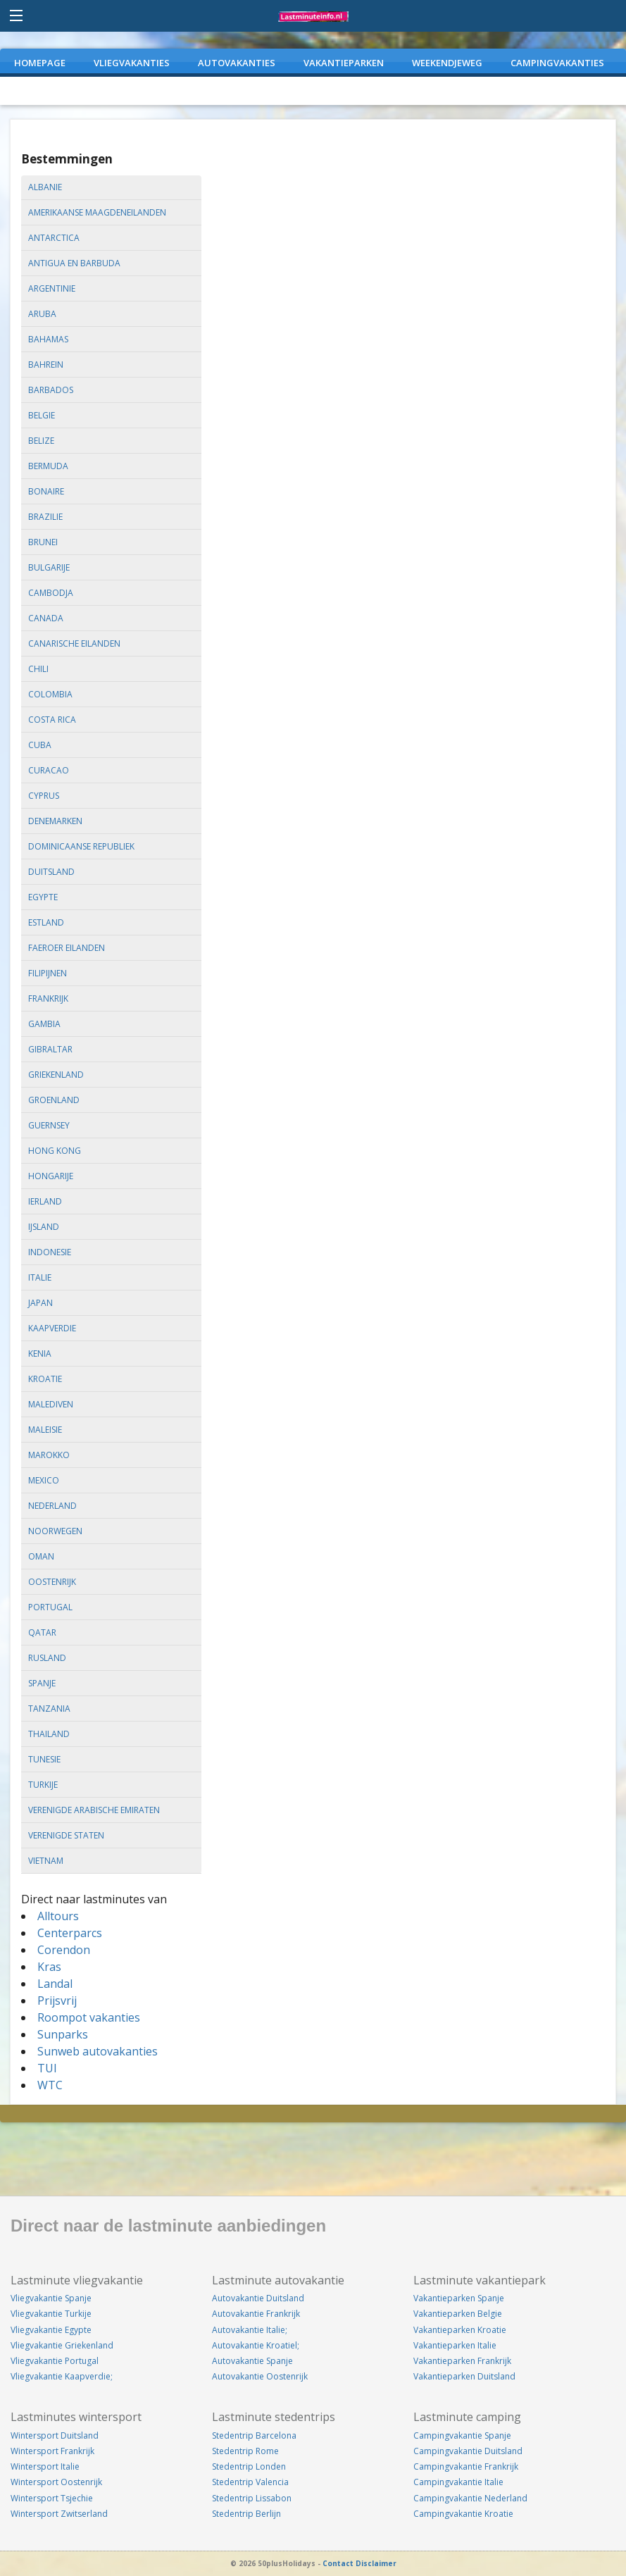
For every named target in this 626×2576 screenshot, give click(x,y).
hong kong (54, 1151)
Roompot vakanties (88, 2017)
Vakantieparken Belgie (457, 2314)
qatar (42, 1632)
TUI (47, 2068)
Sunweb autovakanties (97, 2051)
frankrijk (48, 998)
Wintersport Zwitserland (59, 2514)
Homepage (39, 62)
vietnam (45, 1861)
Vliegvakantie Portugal (55, 2361)
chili (38, 669)
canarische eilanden (74, 643)
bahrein (45, 365)
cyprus (43, 796)
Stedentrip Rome (245, 2451)
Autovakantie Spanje (252, 2361)
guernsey (49, 1125)
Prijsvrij (57, 2000)
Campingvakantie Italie (458, 2482)
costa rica (52, 720)
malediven (50, 1404)
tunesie (44, 1759)
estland (46, 922)
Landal (55, 1983)
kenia (39, 1353)
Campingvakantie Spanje (462, 2435)
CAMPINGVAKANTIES (557, 62)
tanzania (49, 1709)
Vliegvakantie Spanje (51, 2298)
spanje (42, 1683)
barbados (50, 390)
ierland (45, 1201)
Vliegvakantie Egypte (51, 2330)
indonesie (49, 1252)
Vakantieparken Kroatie (459, 2330)
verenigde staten (66, 1835)
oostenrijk (52, 1582)
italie (39, 1277)
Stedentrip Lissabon (252, 2498)
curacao (48, 770)
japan (40, 1303)
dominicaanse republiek (81, 846)
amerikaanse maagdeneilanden (97, 212)
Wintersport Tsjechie (52, 2498)
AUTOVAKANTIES (236, 62)
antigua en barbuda (74, 263)
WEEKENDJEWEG (447, 62)
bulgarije (49, 567)
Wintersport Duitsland (55, 2435)
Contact (338, 2563)
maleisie (45, 1430)
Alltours (58, 1916)
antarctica (54, 238)
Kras (49, 1966)
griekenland (56, 1075)
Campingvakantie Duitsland (467, 2451)
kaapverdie (52, 1328)
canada (45, 618)
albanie (45, 187)
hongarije (50, 1176)
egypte (43, 897)
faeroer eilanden (66, 948)
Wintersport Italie (45, 2466)
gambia (44, 1024)
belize (41, 441)
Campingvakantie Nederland (470, 2498)
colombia (50, 694)
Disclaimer (376, 2563)
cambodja (50, 593)
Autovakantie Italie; (249, 2330)
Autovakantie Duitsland (258, 2298)
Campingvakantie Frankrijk (465, 2466)
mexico (43, 1480)
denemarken (55, 821)
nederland (52, 1506)
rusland (47, 1658)
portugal (50, 1607)
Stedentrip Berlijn (246, 2514)
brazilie (45, 517)
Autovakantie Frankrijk (256, 2314)
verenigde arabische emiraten (94, 1810)
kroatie (45, 1379)
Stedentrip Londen (249, 2466)
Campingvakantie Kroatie (463, 2514)
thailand (49, 1734)
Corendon (63, 1950)
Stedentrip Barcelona (254, 2435)
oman (41, 1556)
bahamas (48, 339)
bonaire (46, 491)
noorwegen (55, 1531)
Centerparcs (69, 1933)
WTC (50, 2085)
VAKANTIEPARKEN (343, 62)
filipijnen (47, 973)
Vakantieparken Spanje (458, 2298)
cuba (39, 745)
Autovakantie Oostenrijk (260, 2376)
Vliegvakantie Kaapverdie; (62, 2376)
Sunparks (62, 2034)
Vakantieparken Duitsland (464, 2376)
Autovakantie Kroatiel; (255, 2345)
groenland (54, 1100)
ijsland (43, 1227)
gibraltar (50, 1049)
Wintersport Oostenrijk (56, 2482)
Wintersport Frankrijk (52, 2451)
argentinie (51, 288)
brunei (43, 542)
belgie (41, 415)
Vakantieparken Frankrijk (462, 2361)
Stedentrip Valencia (250, 2482)
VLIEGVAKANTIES (132, 62)
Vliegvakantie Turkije (51, 2314)
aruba (42, 314)
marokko (49, 1455)
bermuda (48, 466)
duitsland (51, 872)
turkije (43, 1785)
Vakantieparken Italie (454, 2345)
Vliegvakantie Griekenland (62, 2345)
